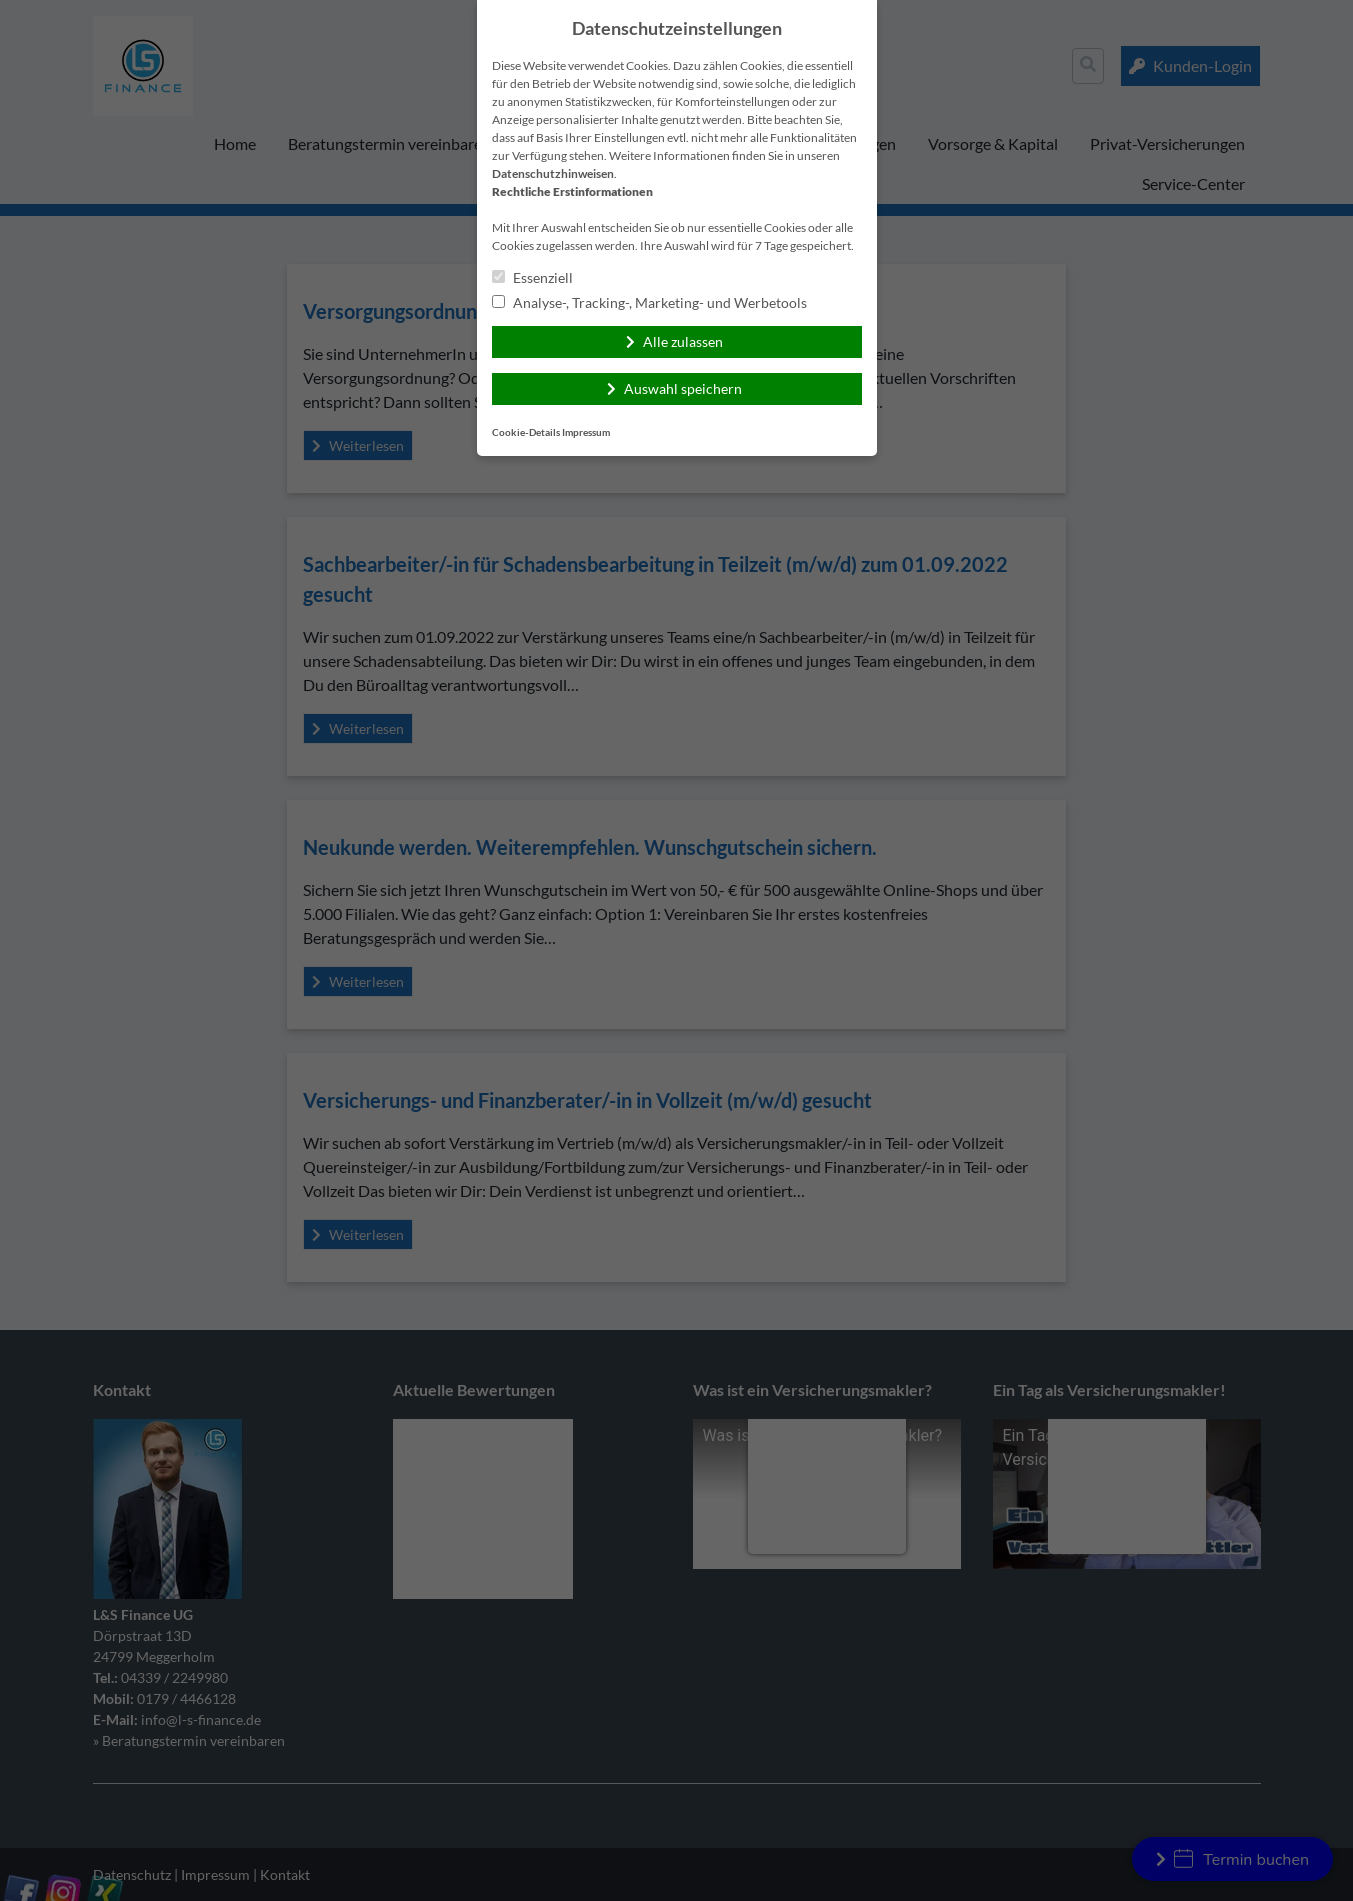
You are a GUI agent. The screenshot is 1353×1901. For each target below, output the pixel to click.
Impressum (586, 432)
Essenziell (532, 277)
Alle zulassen (683, 341)
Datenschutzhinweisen (553, 173)
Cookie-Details (526, 432)
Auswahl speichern (683, 388)
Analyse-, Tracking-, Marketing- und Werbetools (649, 302)
